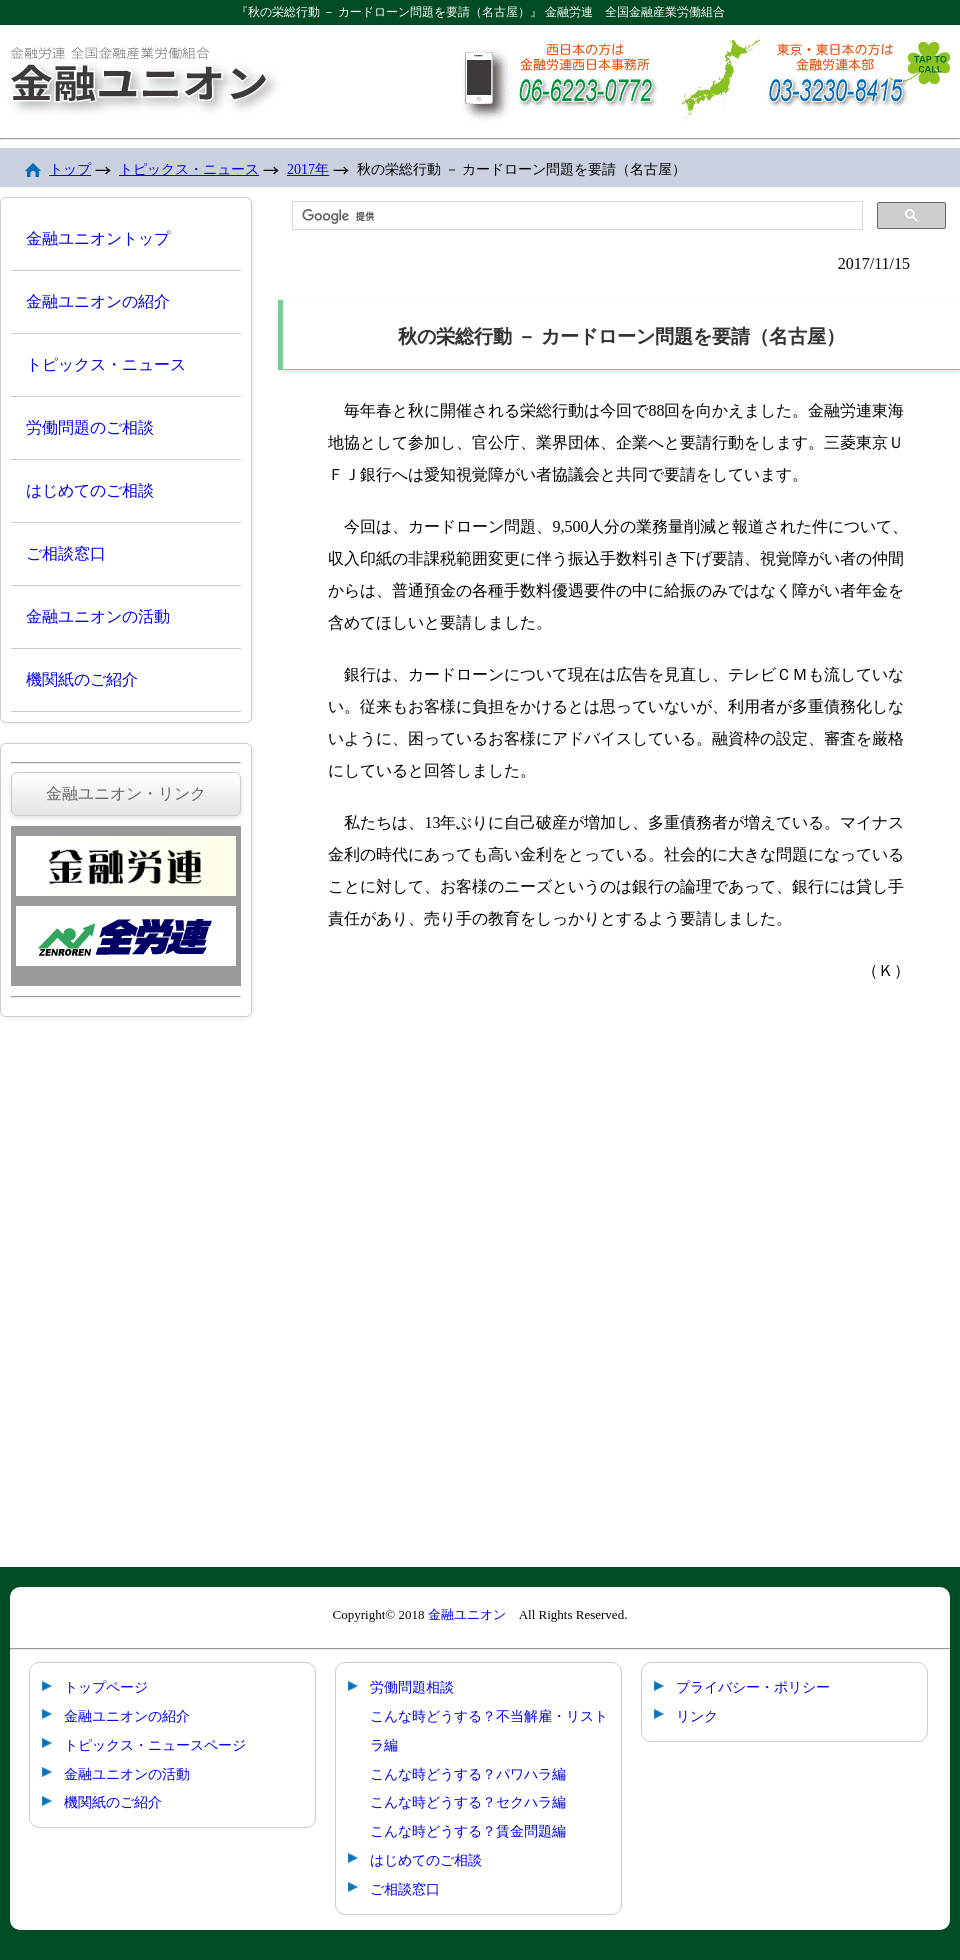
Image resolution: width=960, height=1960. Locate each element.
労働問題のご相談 (90, 427)
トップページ (106, 1687)
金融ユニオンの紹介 (98, 301)
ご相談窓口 (66, 553)
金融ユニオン (467, 1614)
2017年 (308, 169)
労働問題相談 (412, 1687)
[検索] (575, 216)
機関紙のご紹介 (82, 679)
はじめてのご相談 (90, 490)
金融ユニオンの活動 (98, 616)
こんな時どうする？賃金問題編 (468, 1831)
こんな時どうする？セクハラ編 (468, 1802)
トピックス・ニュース (189, 169)
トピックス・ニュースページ (155, 1745)
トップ (70, 169)
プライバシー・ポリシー (753, 1687)
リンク (697, 1716)
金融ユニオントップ (98, 238)
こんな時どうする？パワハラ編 (468, 1774)
